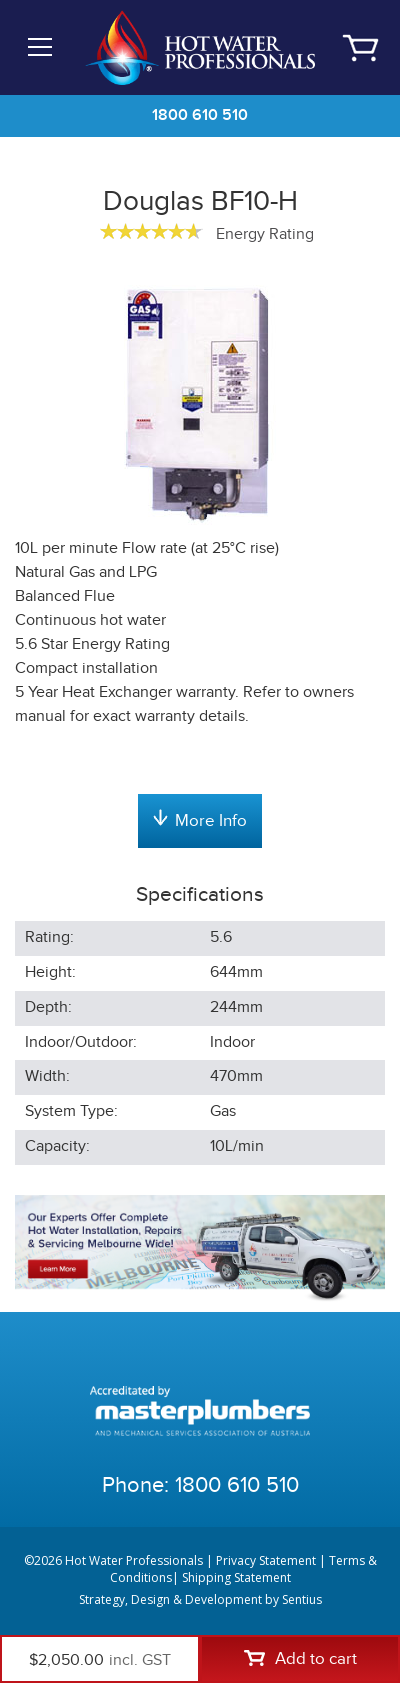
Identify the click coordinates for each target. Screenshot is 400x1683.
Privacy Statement (266, 1560)
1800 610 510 (200, 115)
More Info (200, 820)
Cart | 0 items (360, 48)
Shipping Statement (236, 1577)
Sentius (302, 1599)
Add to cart (300, 1659)
